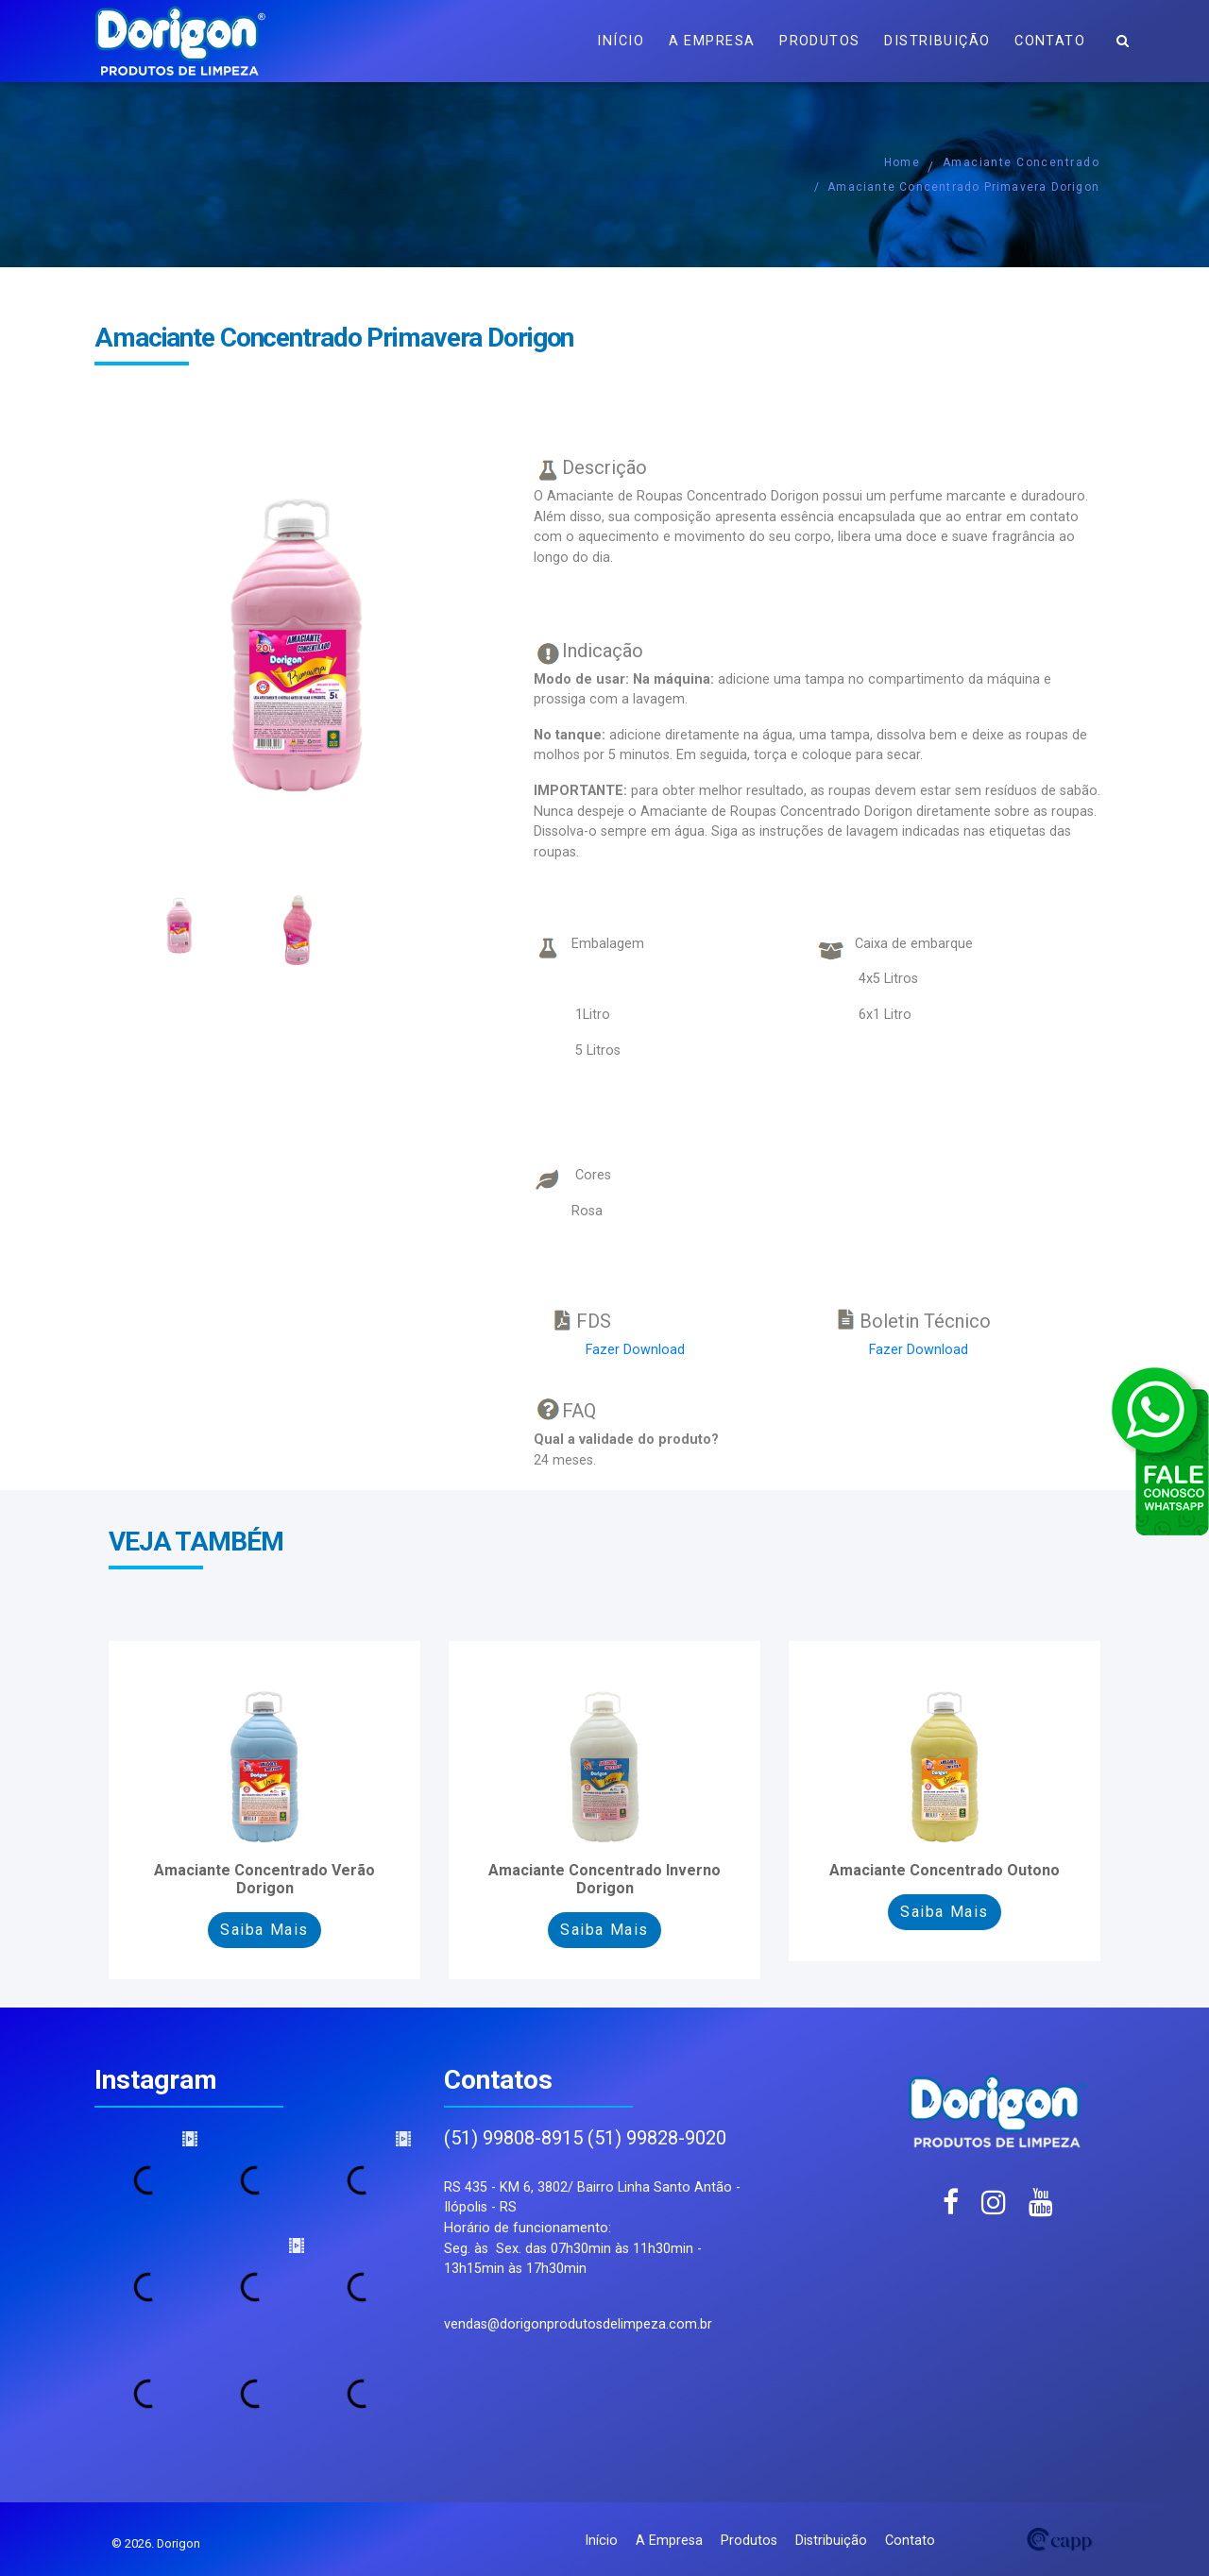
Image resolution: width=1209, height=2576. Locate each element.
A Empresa (712, 41)
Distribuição (937, 41)
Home (902, 162)
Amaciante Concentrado (1021, 162)
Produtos (819, 41)
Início (620, 41)
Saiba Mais (264, 1930)
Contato (1049, 41)
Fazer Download (635, 1350)
